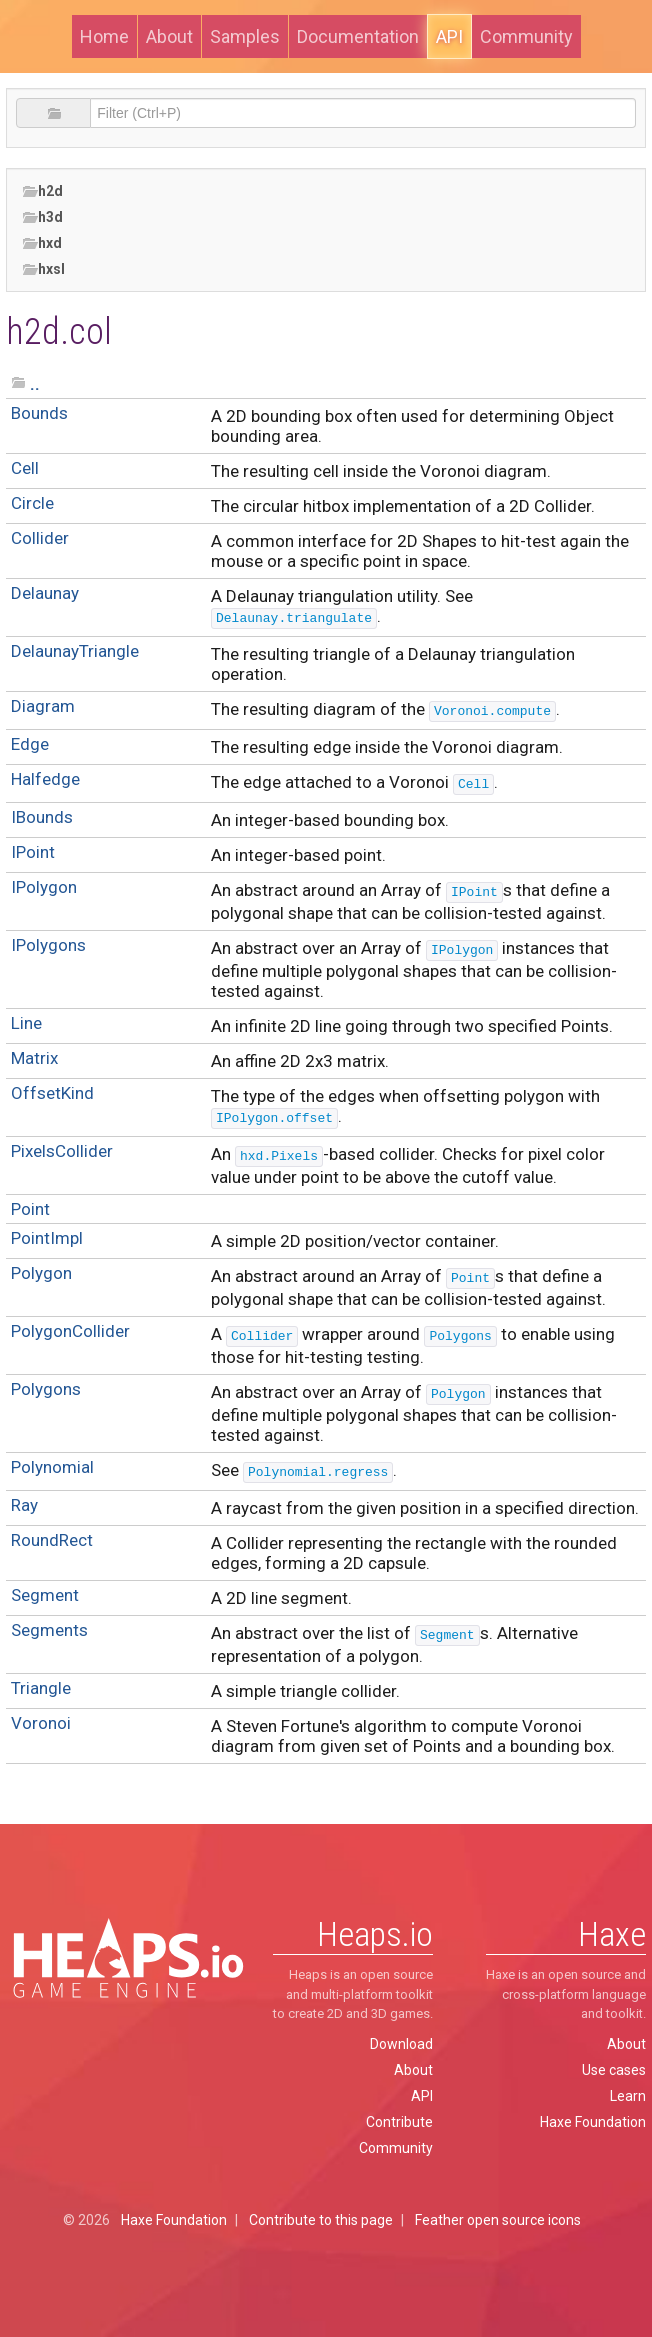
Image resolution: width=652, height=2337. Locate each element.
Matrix (34, 1058)
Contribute (399, 2122)
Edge (30, 744)
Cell (25, 468)
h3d (42, 217)
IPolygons (48, 945)
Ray (24, 1505)
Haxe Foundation (593, 2122)
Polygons (460, 1336)
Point (30, 1209)
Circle (32, 503)
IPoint (33, 852)
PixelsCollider (62, 1151)
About (169, 36)
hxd (42, 243)
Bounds (39, 413)
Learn (628, 2096)
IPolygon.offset (274, 1118)
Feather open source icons (498, 2220)
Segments (49, 1630)
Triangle (41, 1688)
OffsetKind (52, 1093)
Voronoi (41, 1723)
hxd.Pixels (279, 1156)
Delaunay (45, 593)
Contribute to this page (321, 2220)
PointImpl (47, 1238)
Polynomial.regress (318, 1472)
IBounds (42, 817)
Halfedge (45, 779)
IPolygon (44, 887)
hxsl (43, 269)
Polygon (41, 1273)
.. (35, 384)
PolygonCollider (70, 1331)
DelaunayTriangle (75, 651)
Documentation (358, 36)
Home (104, 36)
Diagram (43, 706)
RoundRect (52, 1540)
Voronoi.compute (492, 711)
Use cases (614, 2070)
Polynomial (52, 1467)
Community (526, 36)
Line (26, 1023)
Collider (40, 538)
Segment (45, 1595)
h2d (42, 191)
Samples (245, 36)
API (449, 36)
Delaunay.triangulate (294, 618)
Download (401, 2044)
